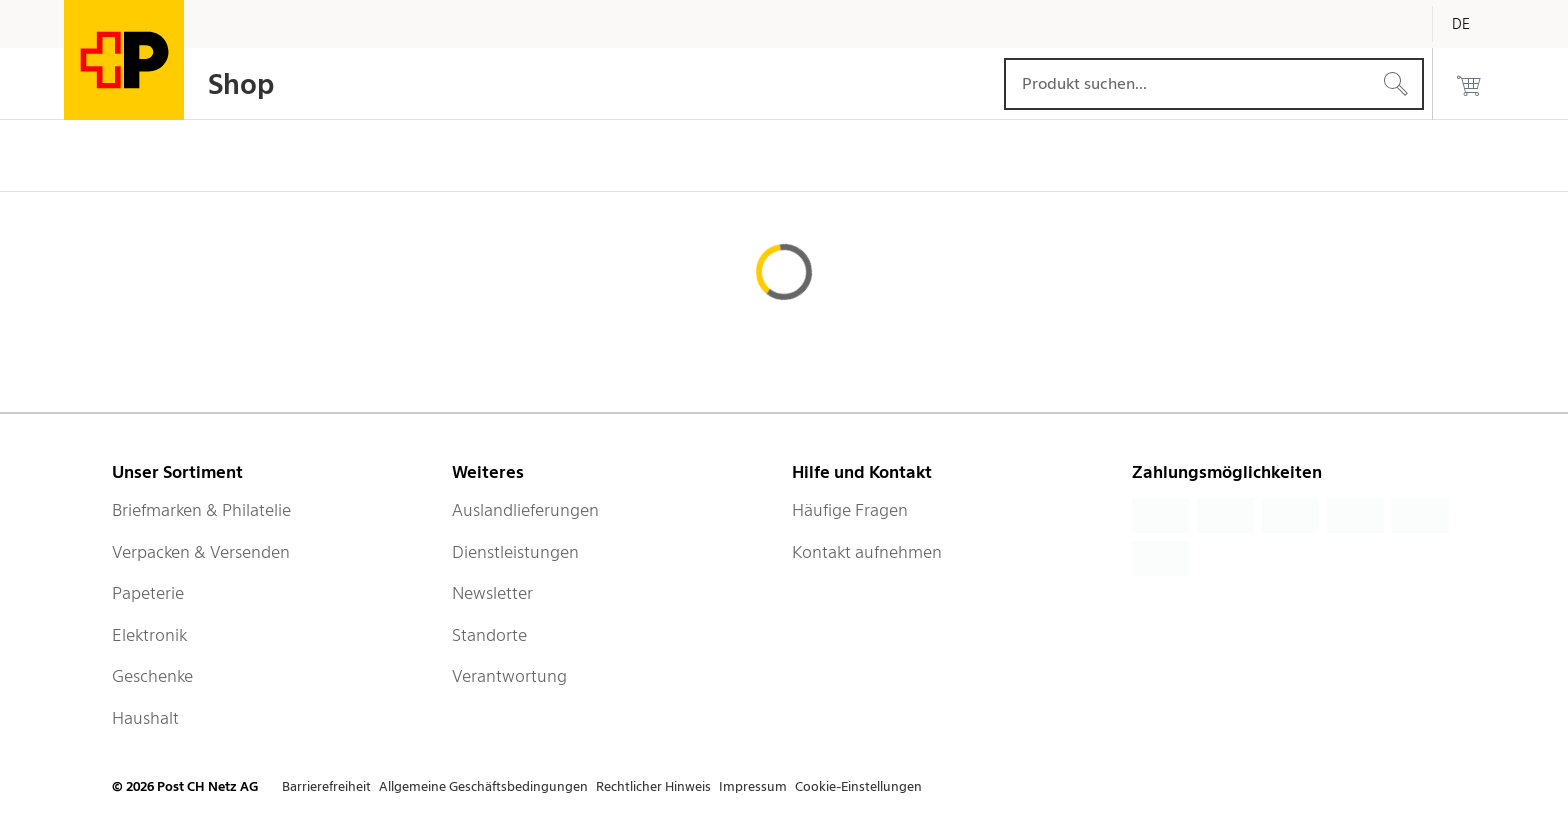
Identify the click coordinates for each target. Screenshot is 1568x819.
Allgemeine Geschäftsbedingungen (483, 786)
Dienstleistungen (515, 552)
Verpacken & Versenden (201, 552)
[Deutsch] (1476, 24)
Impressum (753, 786)
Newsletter (492, 593)
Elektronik (149, 635)
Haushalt (145, 718)
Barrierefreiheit (326, 786)
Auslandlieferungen (525, 510)
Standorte (489, 635)
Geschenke (152, 676)
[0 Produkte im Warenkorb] (1469, 84)
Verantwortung (509, 676)
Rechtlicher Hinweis (653, 786)
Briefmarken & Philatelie (201, 510)
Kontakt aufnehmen (867, 552)
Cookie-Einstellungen (858, 786)
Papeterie (148, 593)
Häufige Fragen (850, 510)
